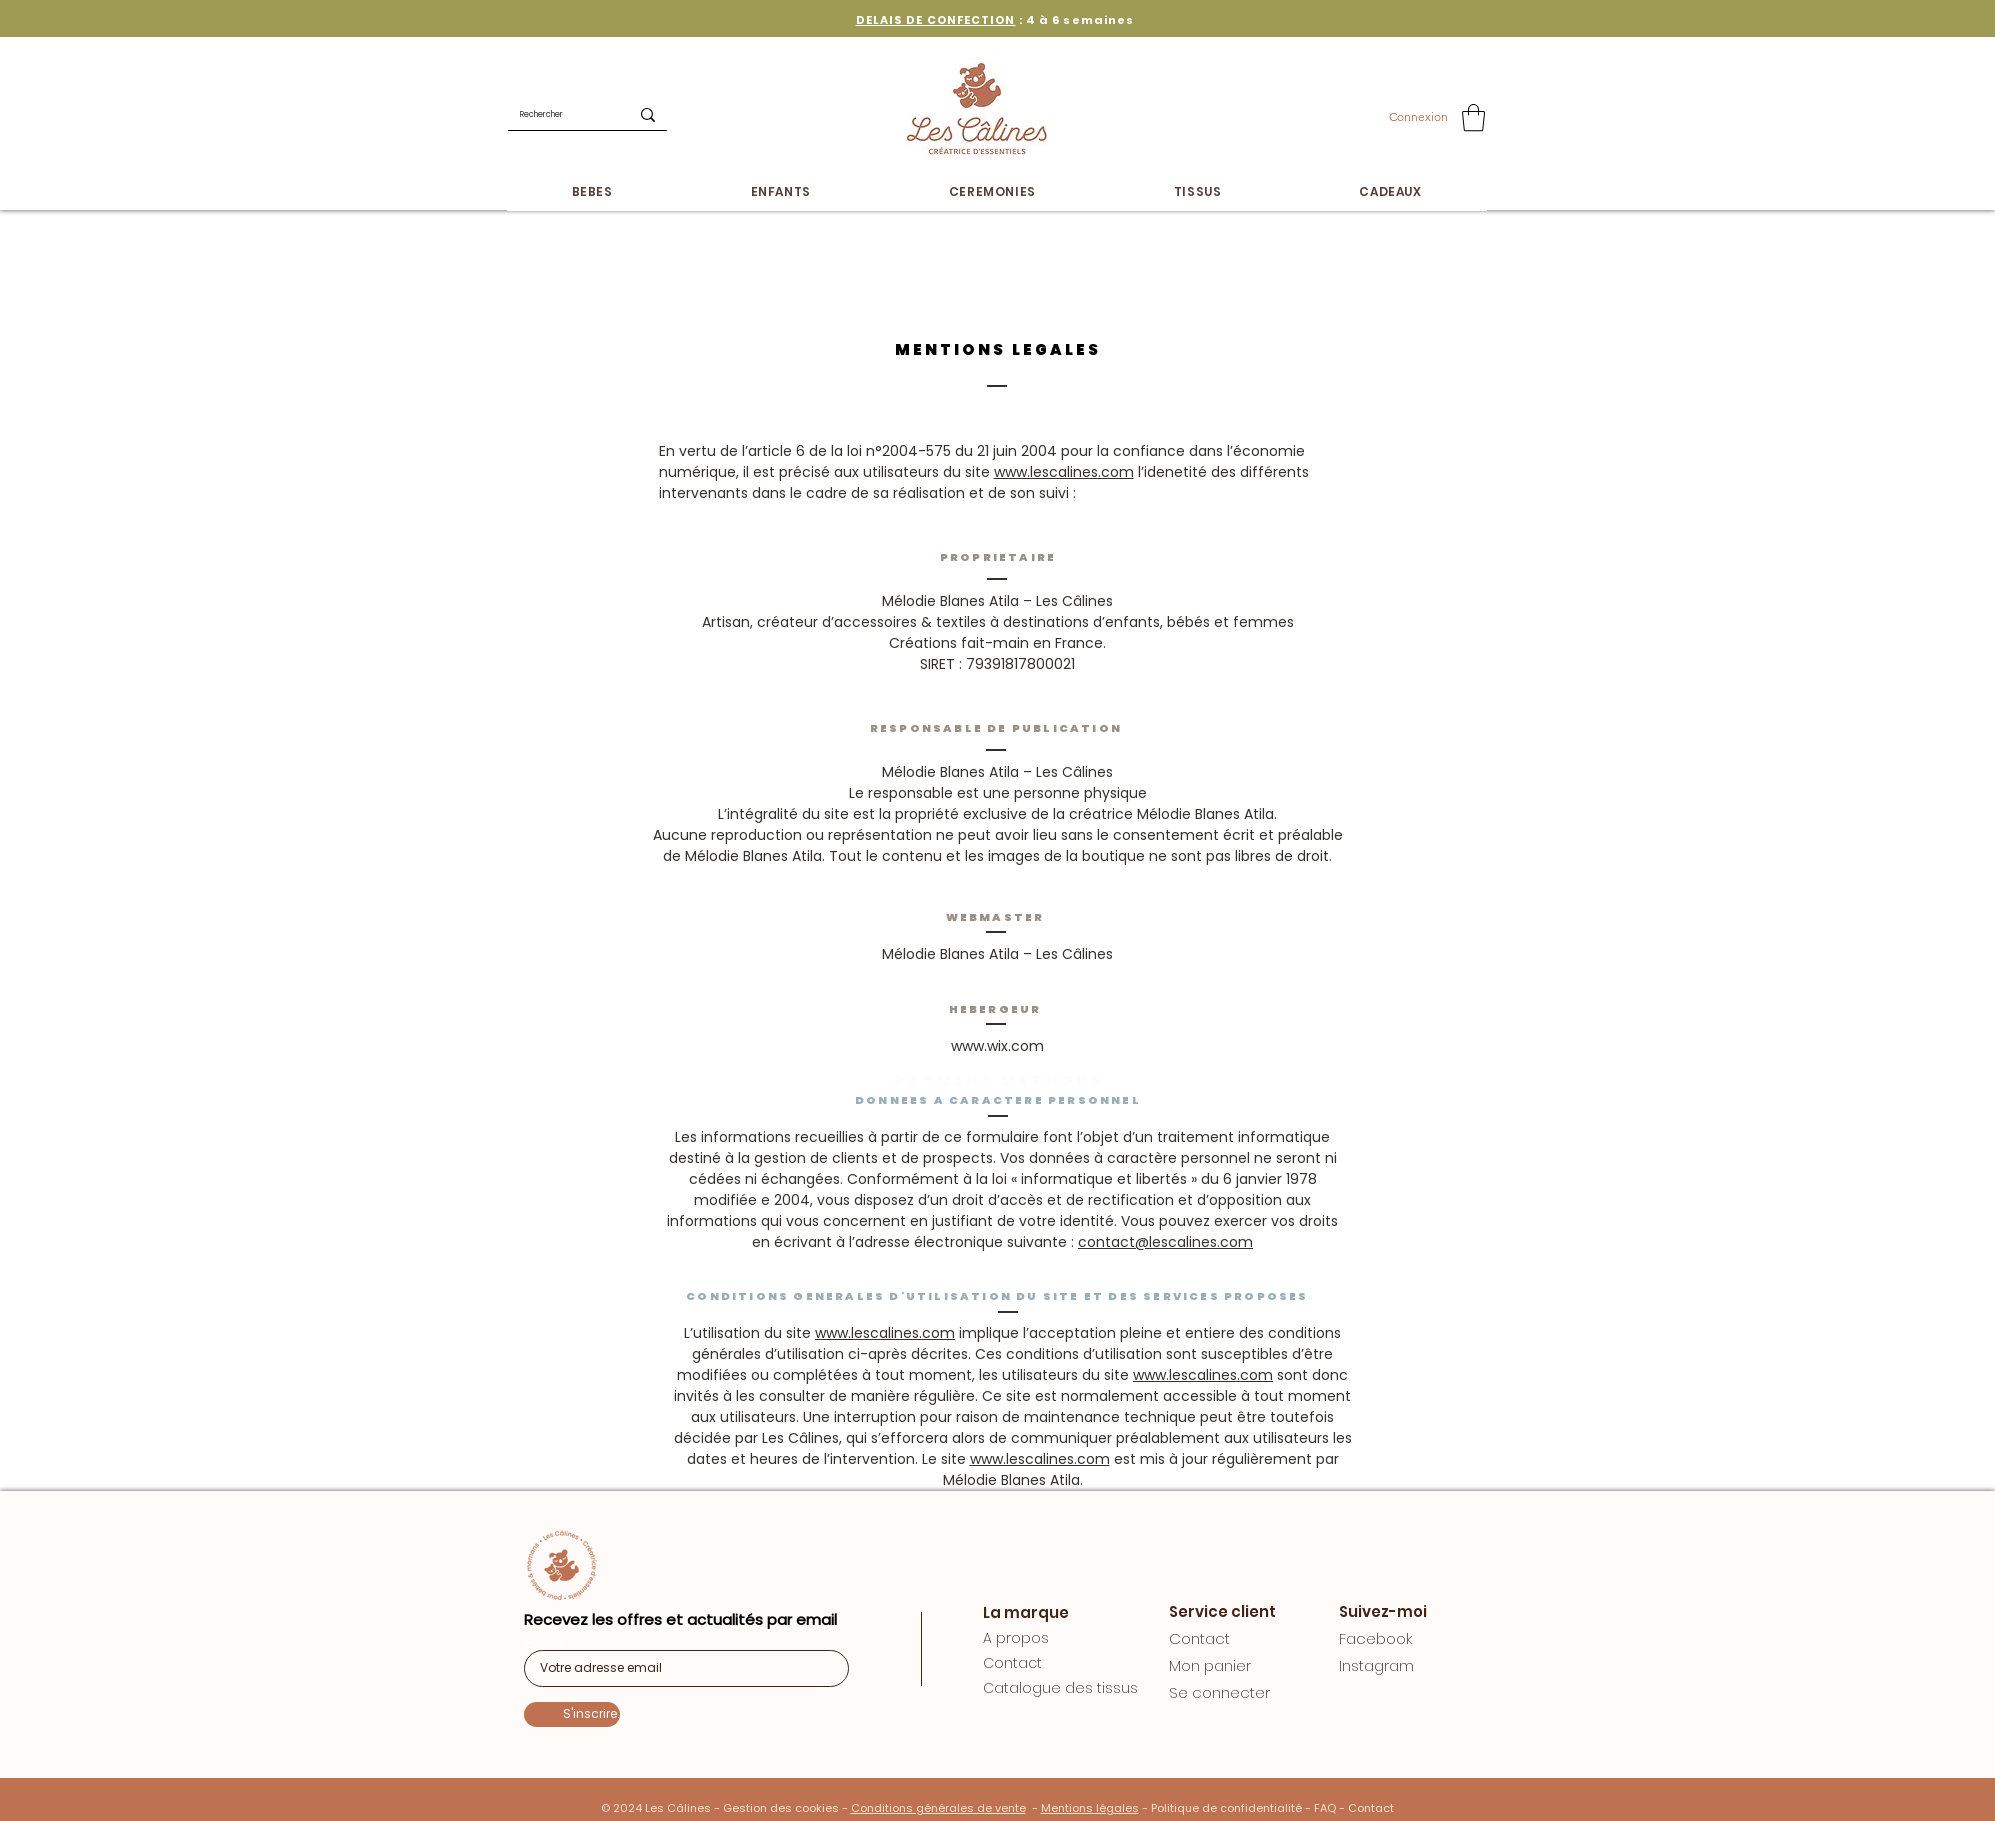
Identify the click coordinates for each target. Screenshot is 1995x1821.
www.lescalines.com (1064, 472)
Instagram (1376, 1665)
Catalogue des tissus (1060, 1688)
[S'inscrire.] (572, 1714)
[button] (1473, 117)
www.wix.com (997, 1046)
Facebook (1375, 1638)
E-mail (544, 1643)
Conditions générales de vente (938, 1808)
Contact (1012, 1663)
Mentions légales (1090, 1808)
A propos (1016, 1638)
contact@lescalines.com (1165, 1242)
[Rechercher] (553, 115)
